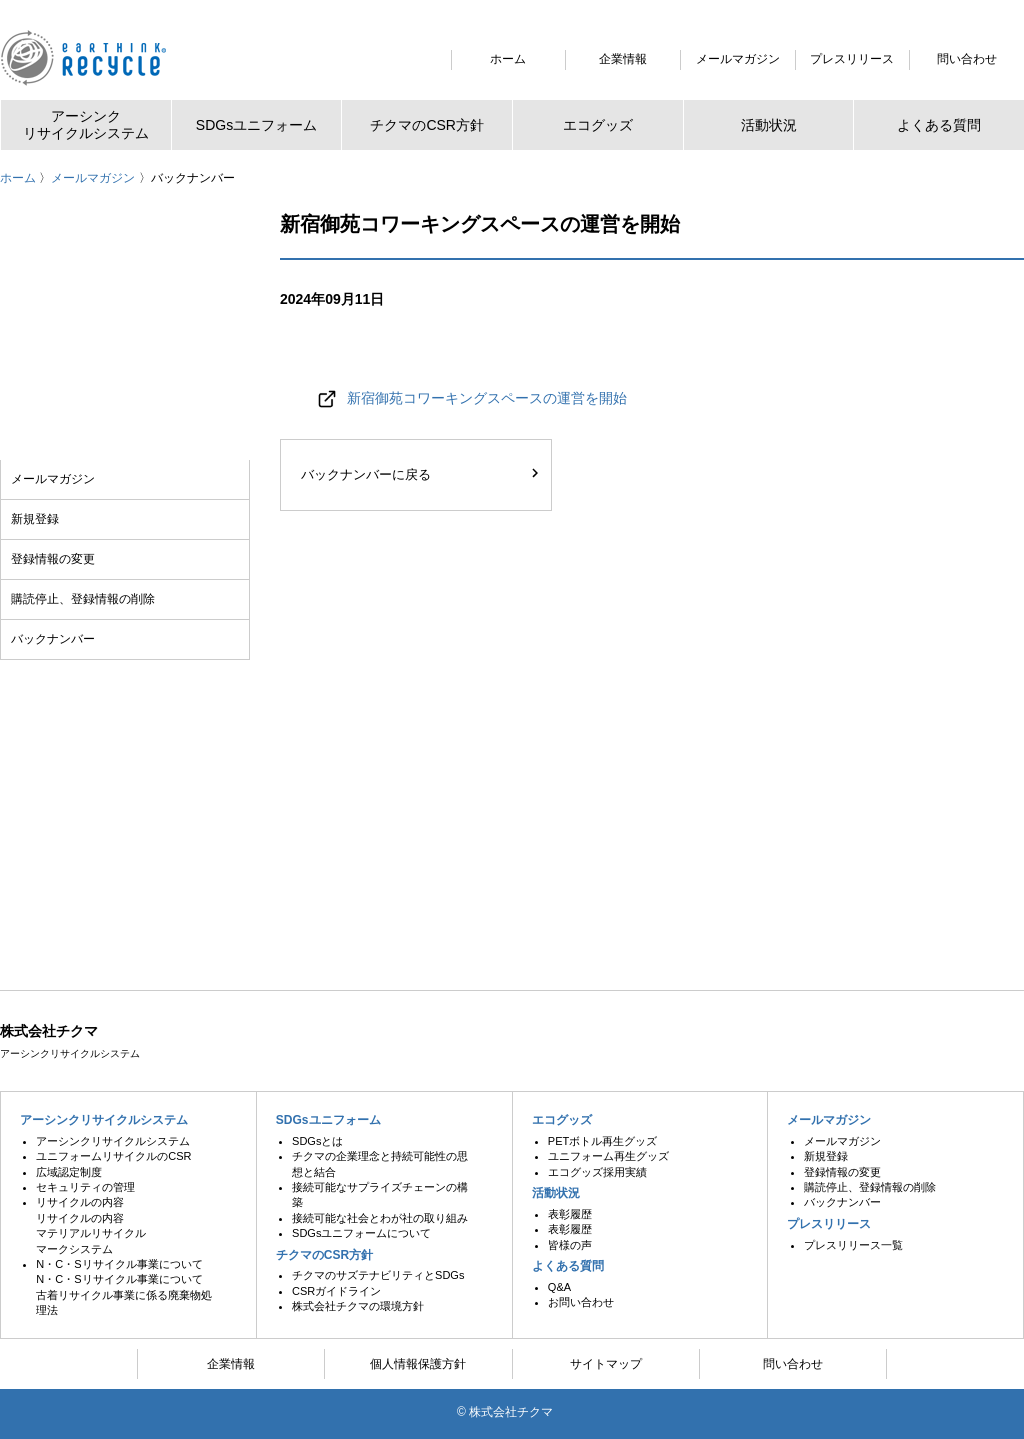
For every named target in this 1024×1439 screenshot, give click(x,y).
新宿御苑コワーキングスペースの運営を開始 (487, 398)
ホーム (18, 178)
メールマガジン (93, 178)
